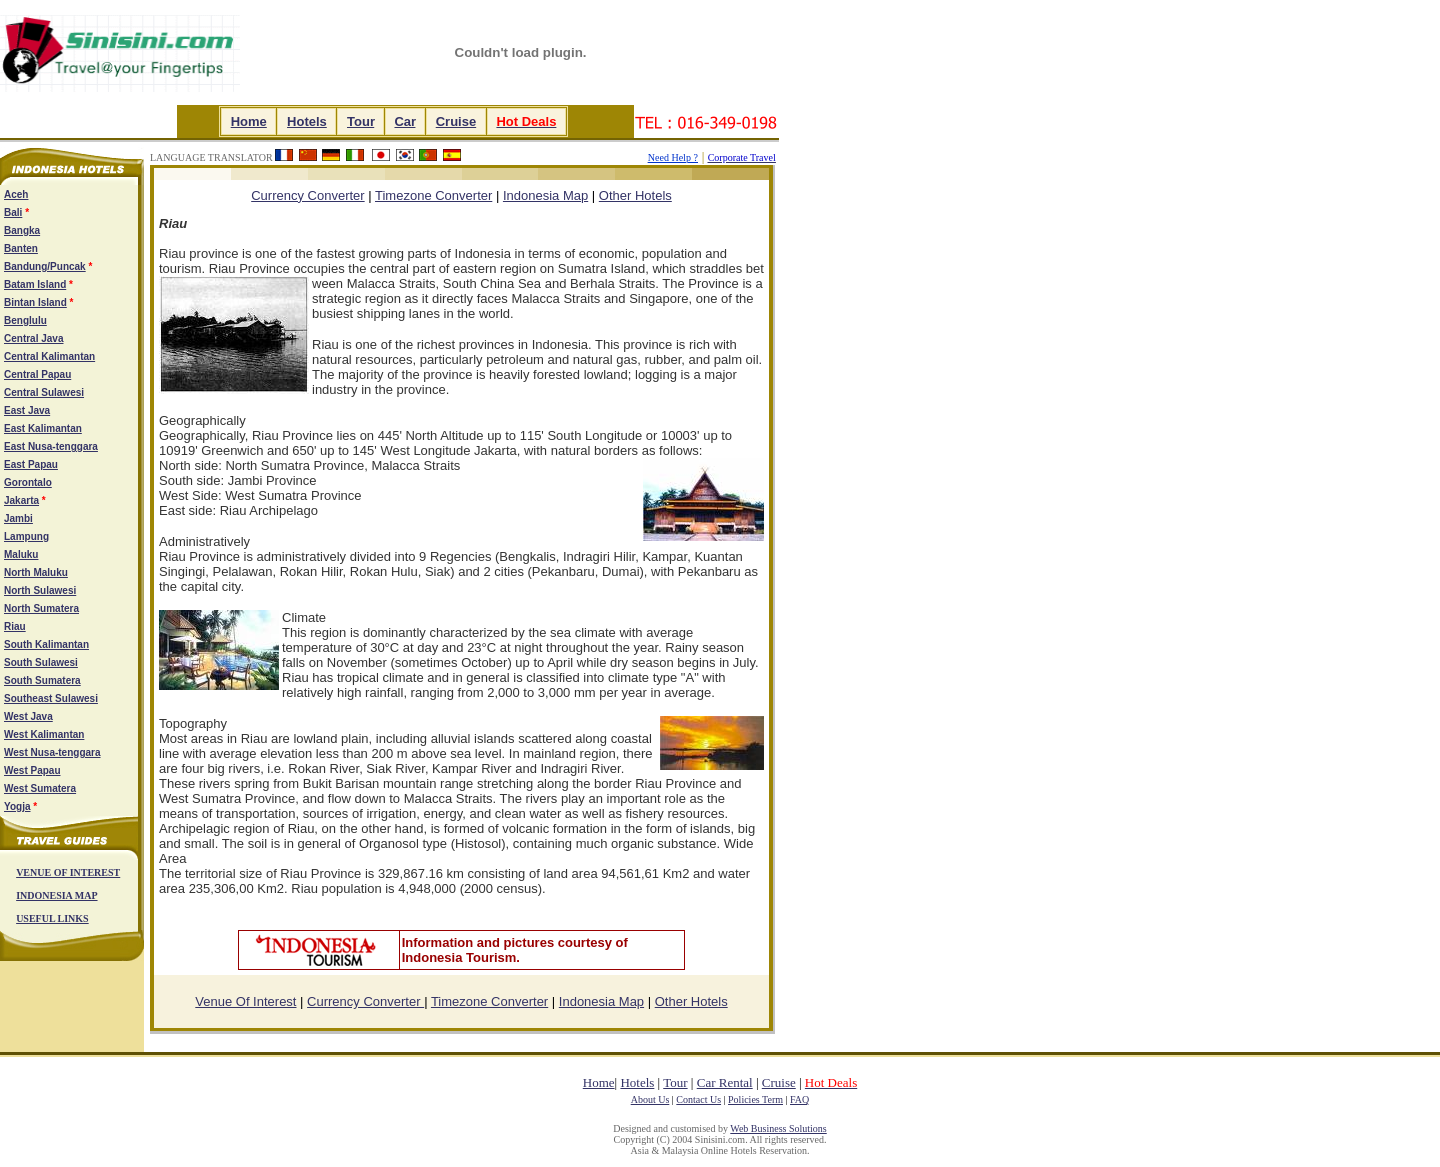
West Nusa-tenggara (52, 752)
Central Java (33, 338)
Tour (360, 121)
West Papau (32, 770)
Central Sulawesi (44, 392)
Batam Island (35, 284)
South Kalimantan (46, 644)
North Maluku (36, 572)
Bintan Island (35, 302)
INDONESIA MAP (56, 895)
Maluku (21, 554)
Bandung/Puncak (45, 266)
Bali (13, 212)
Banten (21, 248)
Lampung (26, 536)
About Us (650, 1099)
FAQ (799, 1099)
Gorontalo (28, 482)
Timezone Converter (433, 195)
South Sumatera (42, 680)
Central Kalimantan (49, 356)
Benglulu (25, 320)
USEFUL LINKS (52, 918)
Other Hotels (635, 195)
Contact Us (698, 1099)
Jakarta (21, 500)
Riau (15, 626)
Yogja (17, 806)
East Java (27, 410)
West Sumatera (40, 788)
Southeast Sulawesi (51, 698)
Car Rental (725, 1082)
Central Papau (37, 374)
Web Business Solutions (778, 1128)
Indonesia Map (545, 195)
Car (404, 121)
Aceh (16, 194)
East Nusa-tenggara (51, 446)
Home (249, 121)
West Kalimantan (44, 734)
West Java (28, 716)
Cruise (456, 121)
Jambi (18, 518)
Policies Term (755, 1099)
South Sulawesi (41, 662)
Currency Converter (365, 1001)
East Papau (31, 464)
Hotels (307, 121)
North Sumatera (41, 608)
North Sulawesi (40, 590)
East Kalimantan (43, 428)
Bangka (22, 230)
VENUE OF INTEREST (68, 872)
